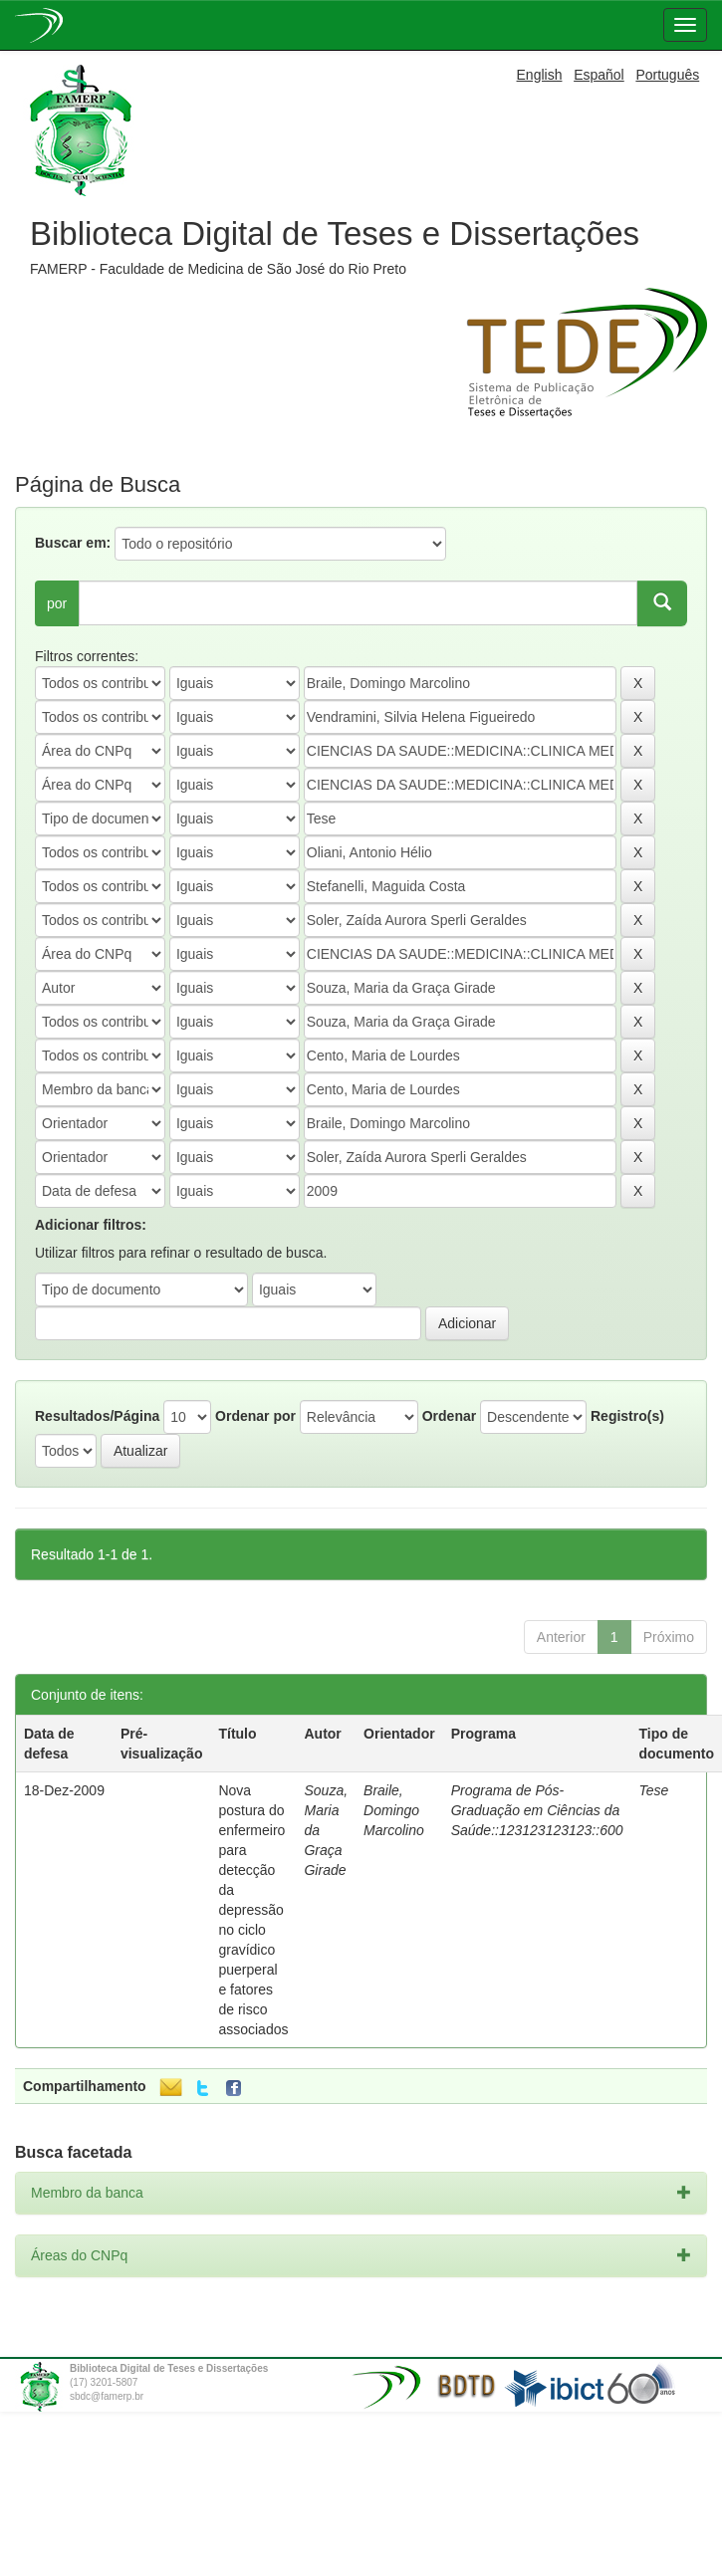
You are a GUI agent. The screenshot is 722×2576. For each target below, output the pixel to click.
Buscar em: (73, 543)
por (57, 603)
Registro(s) (627, 1416)
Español (599, 75)
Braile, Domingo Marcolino (393, 1810)
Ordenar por (255, 1416)
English (540, 75)
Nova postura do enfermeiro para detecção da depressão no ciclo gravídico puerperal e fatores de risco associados (253, 1909)
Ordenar (449, 1416)
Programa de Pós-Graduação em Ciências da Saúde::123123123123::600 (537, 1810)
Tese (654, 1790)
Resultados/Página (97, 1416)
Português (667, 75)
